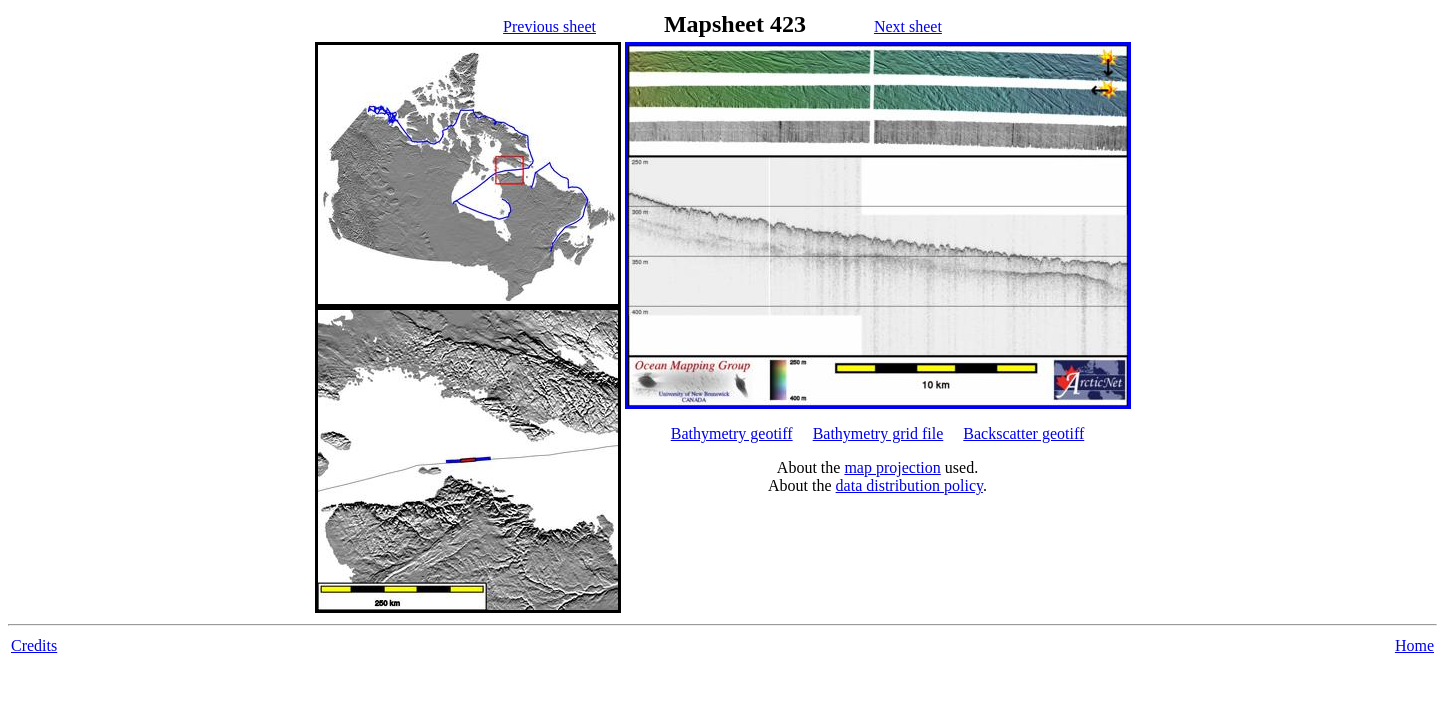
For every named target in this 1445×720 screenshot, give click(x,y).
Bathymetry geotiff (732, 433)
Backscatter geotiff (1023, 433)
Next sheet (908, 26)
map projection (892, 467)
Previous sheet (549, 26)
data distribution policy (909, 485)
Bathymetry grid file (878, 433)
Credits (34, 645)
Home (1414, 645)
